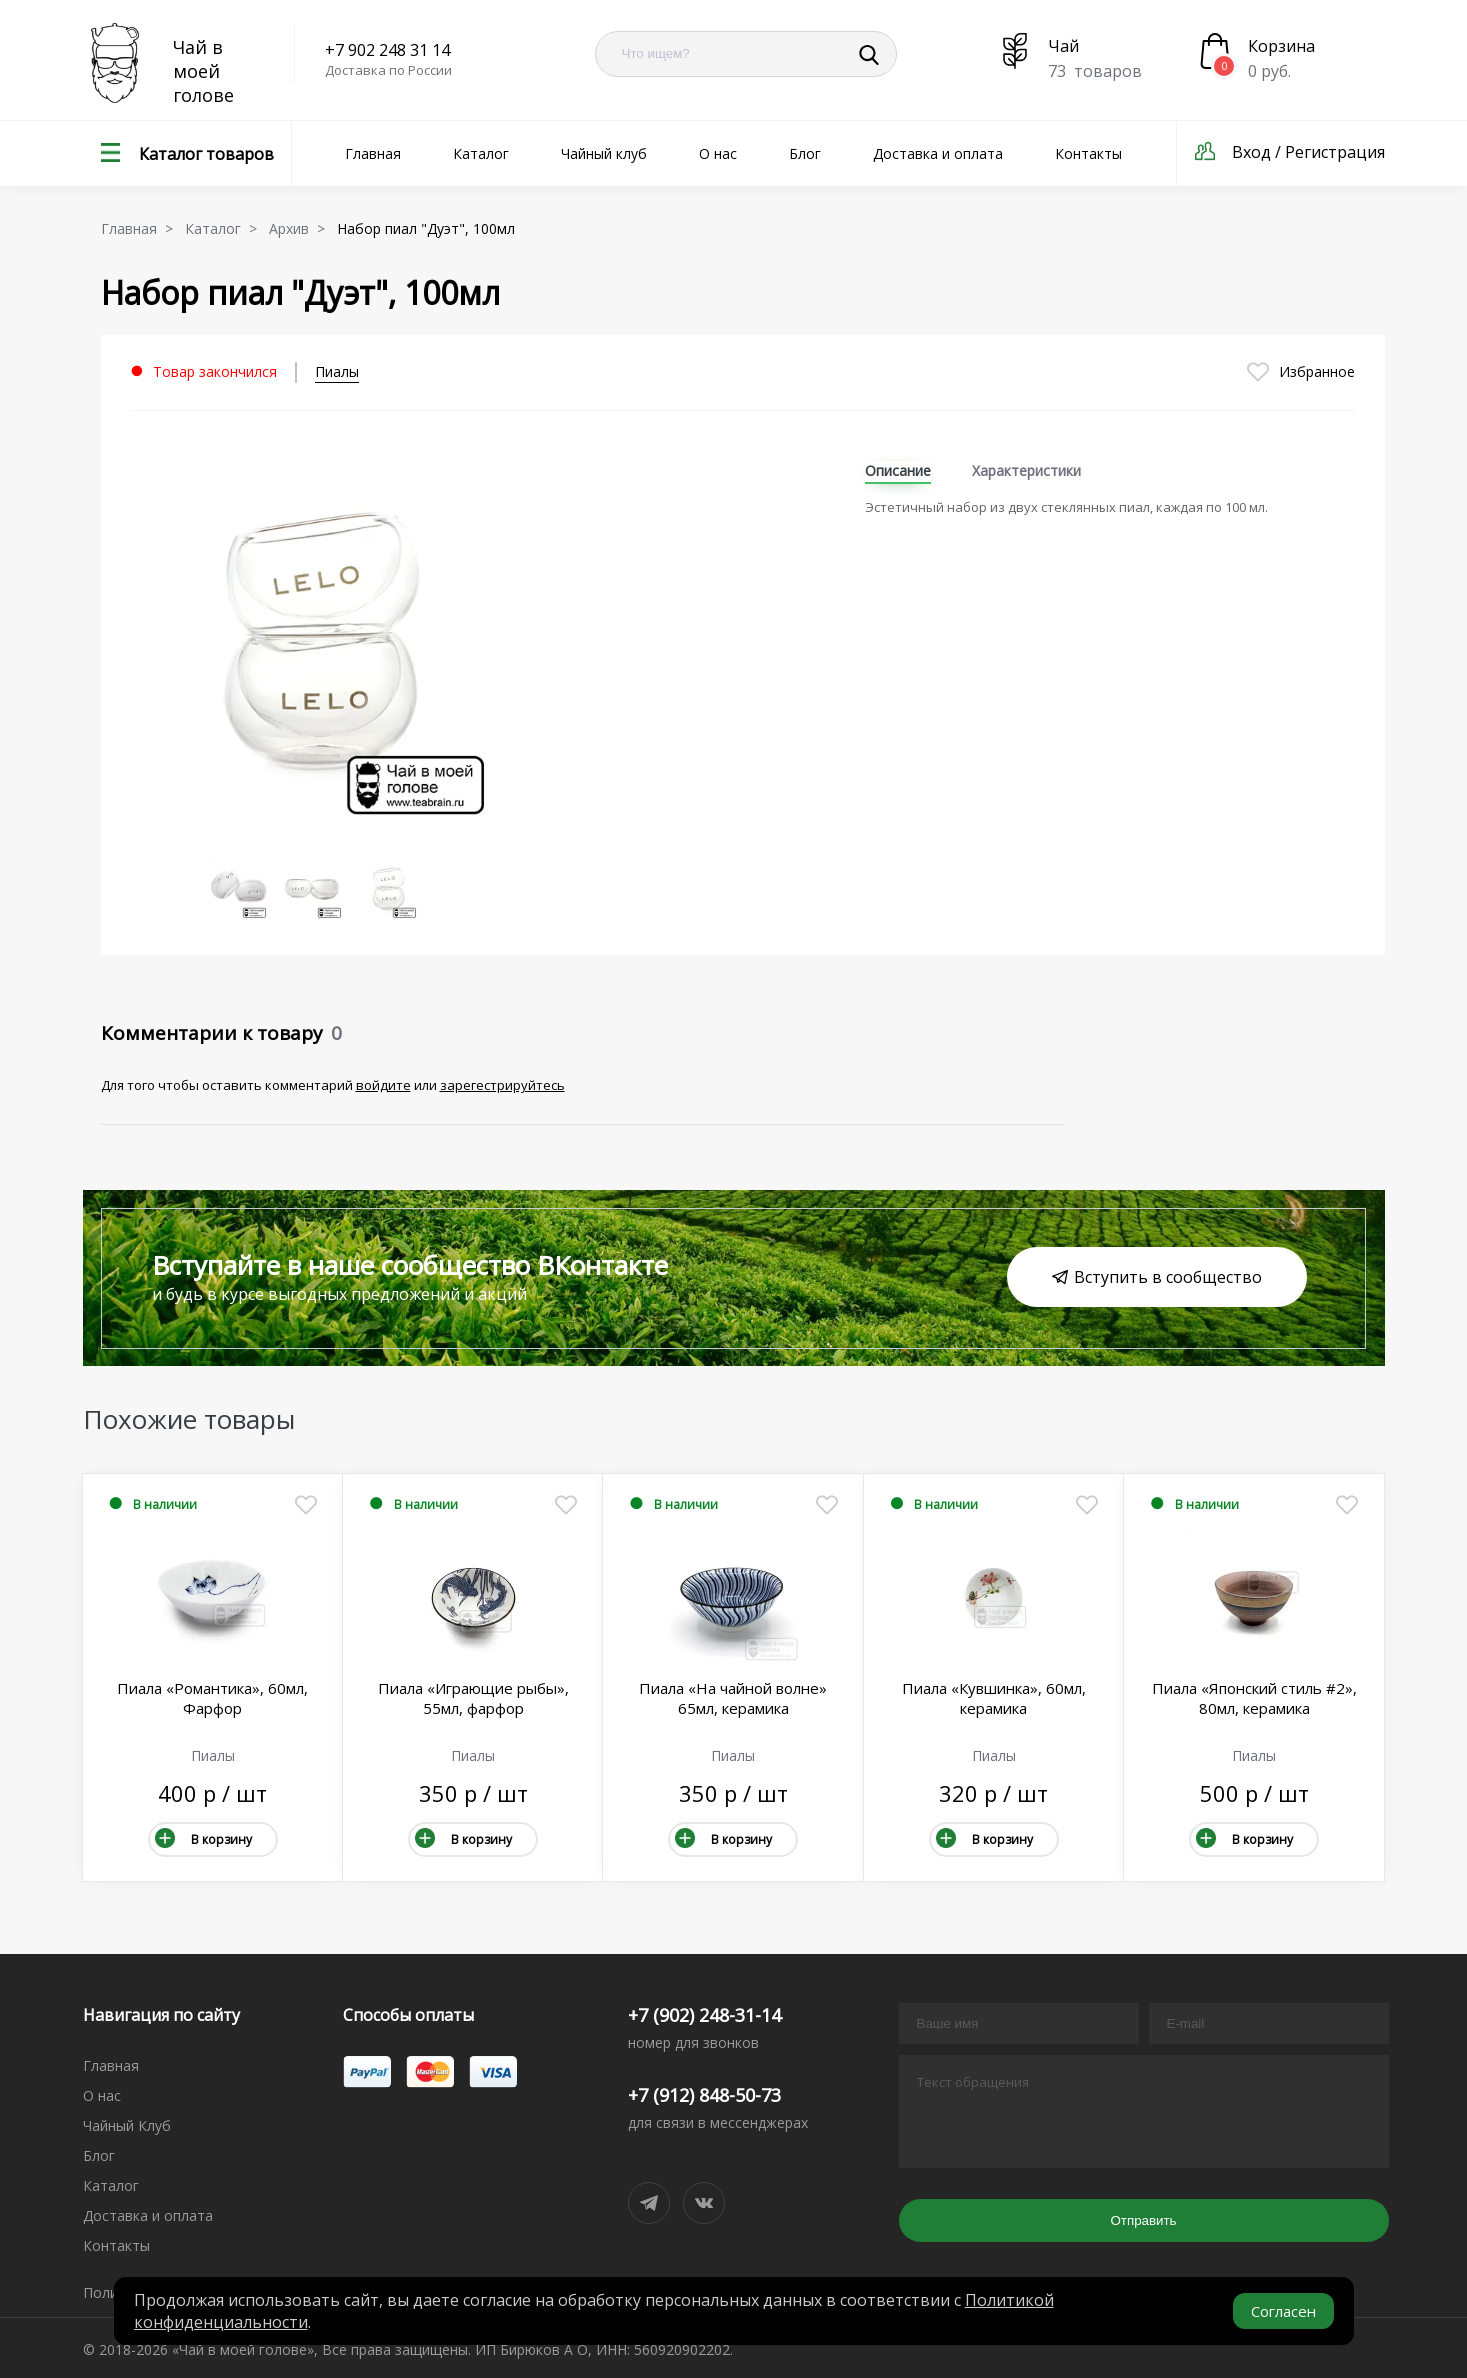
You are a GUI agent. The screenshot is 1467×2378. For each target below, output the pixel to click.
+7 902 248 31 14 (387, 50)
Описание (898, 470)
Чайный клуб (604, 153)
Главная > (141, 228)
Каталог (481, 153)
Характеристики (1026, 470)
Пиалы (337, 371)
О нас (718, 153)
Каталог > (225, 228)
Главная (373, 153)
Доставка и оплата (938, 153)
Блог (805, 153)
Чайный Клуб (127, 2125)
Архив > (301, 228)
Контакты (1088, 153)
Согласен (1283, 2311)
